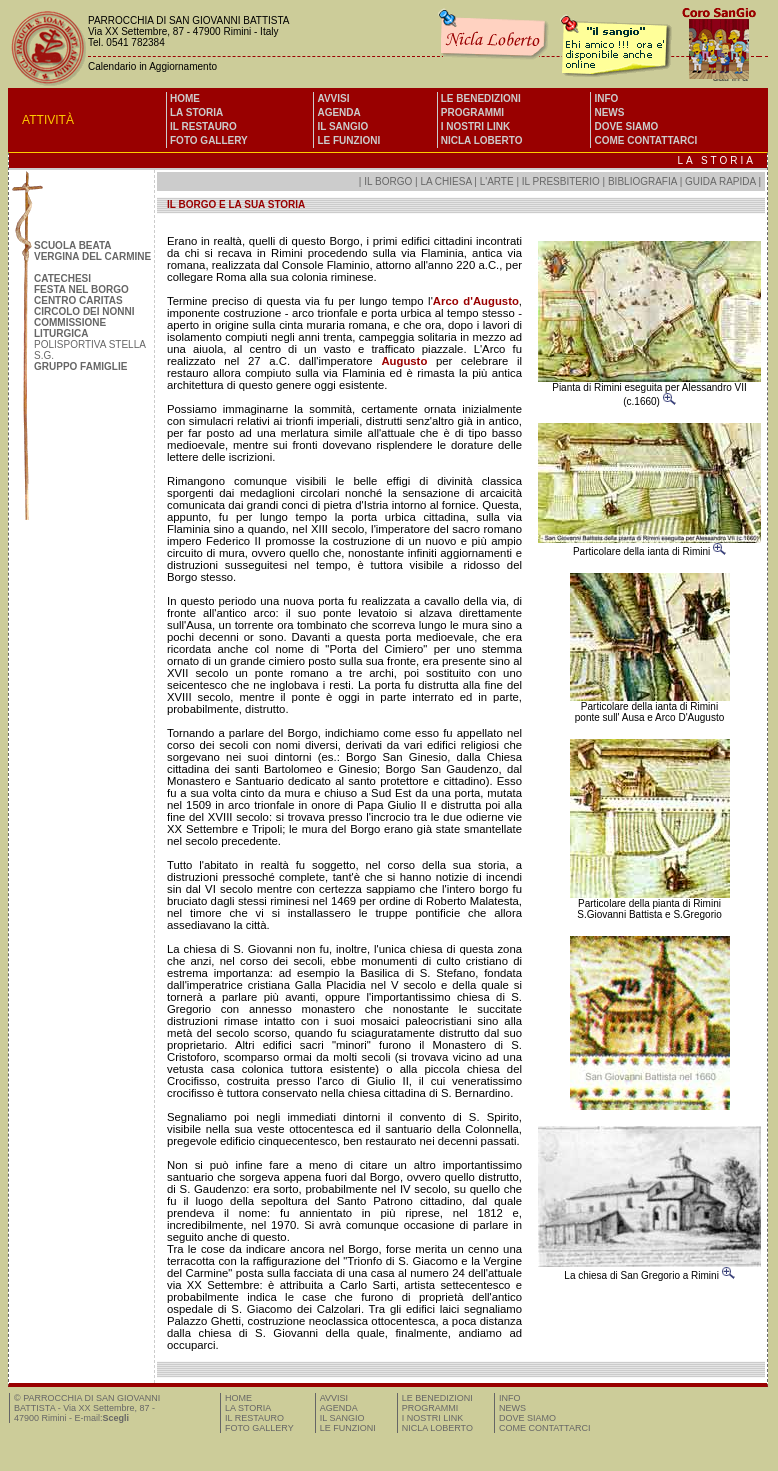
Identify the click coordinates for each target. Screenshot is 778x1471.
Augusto (404, 361)
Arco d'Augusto (476, 301)
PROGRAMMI (472, 112)
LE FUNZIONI (348, 140)
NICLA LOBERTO (482, 140)
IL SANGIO (342, 126)
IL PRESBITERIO (561, 181)
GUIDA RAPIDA (721, 181)
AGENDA (338, 112)
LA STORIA (196, 112)
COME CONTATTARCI (645, 140)
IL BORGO (388, 181)
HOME (185, 98)
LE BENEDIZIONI (481, 98)
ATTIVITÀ (48, 120)
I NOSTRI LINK (475, 126)
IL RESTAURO (203, 126)
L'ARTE (497, 181)
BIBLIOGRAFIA (642, 181)
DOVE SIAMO (626, 126)
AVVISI (333, 98)
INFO (606, 98)
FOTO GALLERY (209, 140)
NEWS (609, 112)
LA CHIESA (445, 181)
